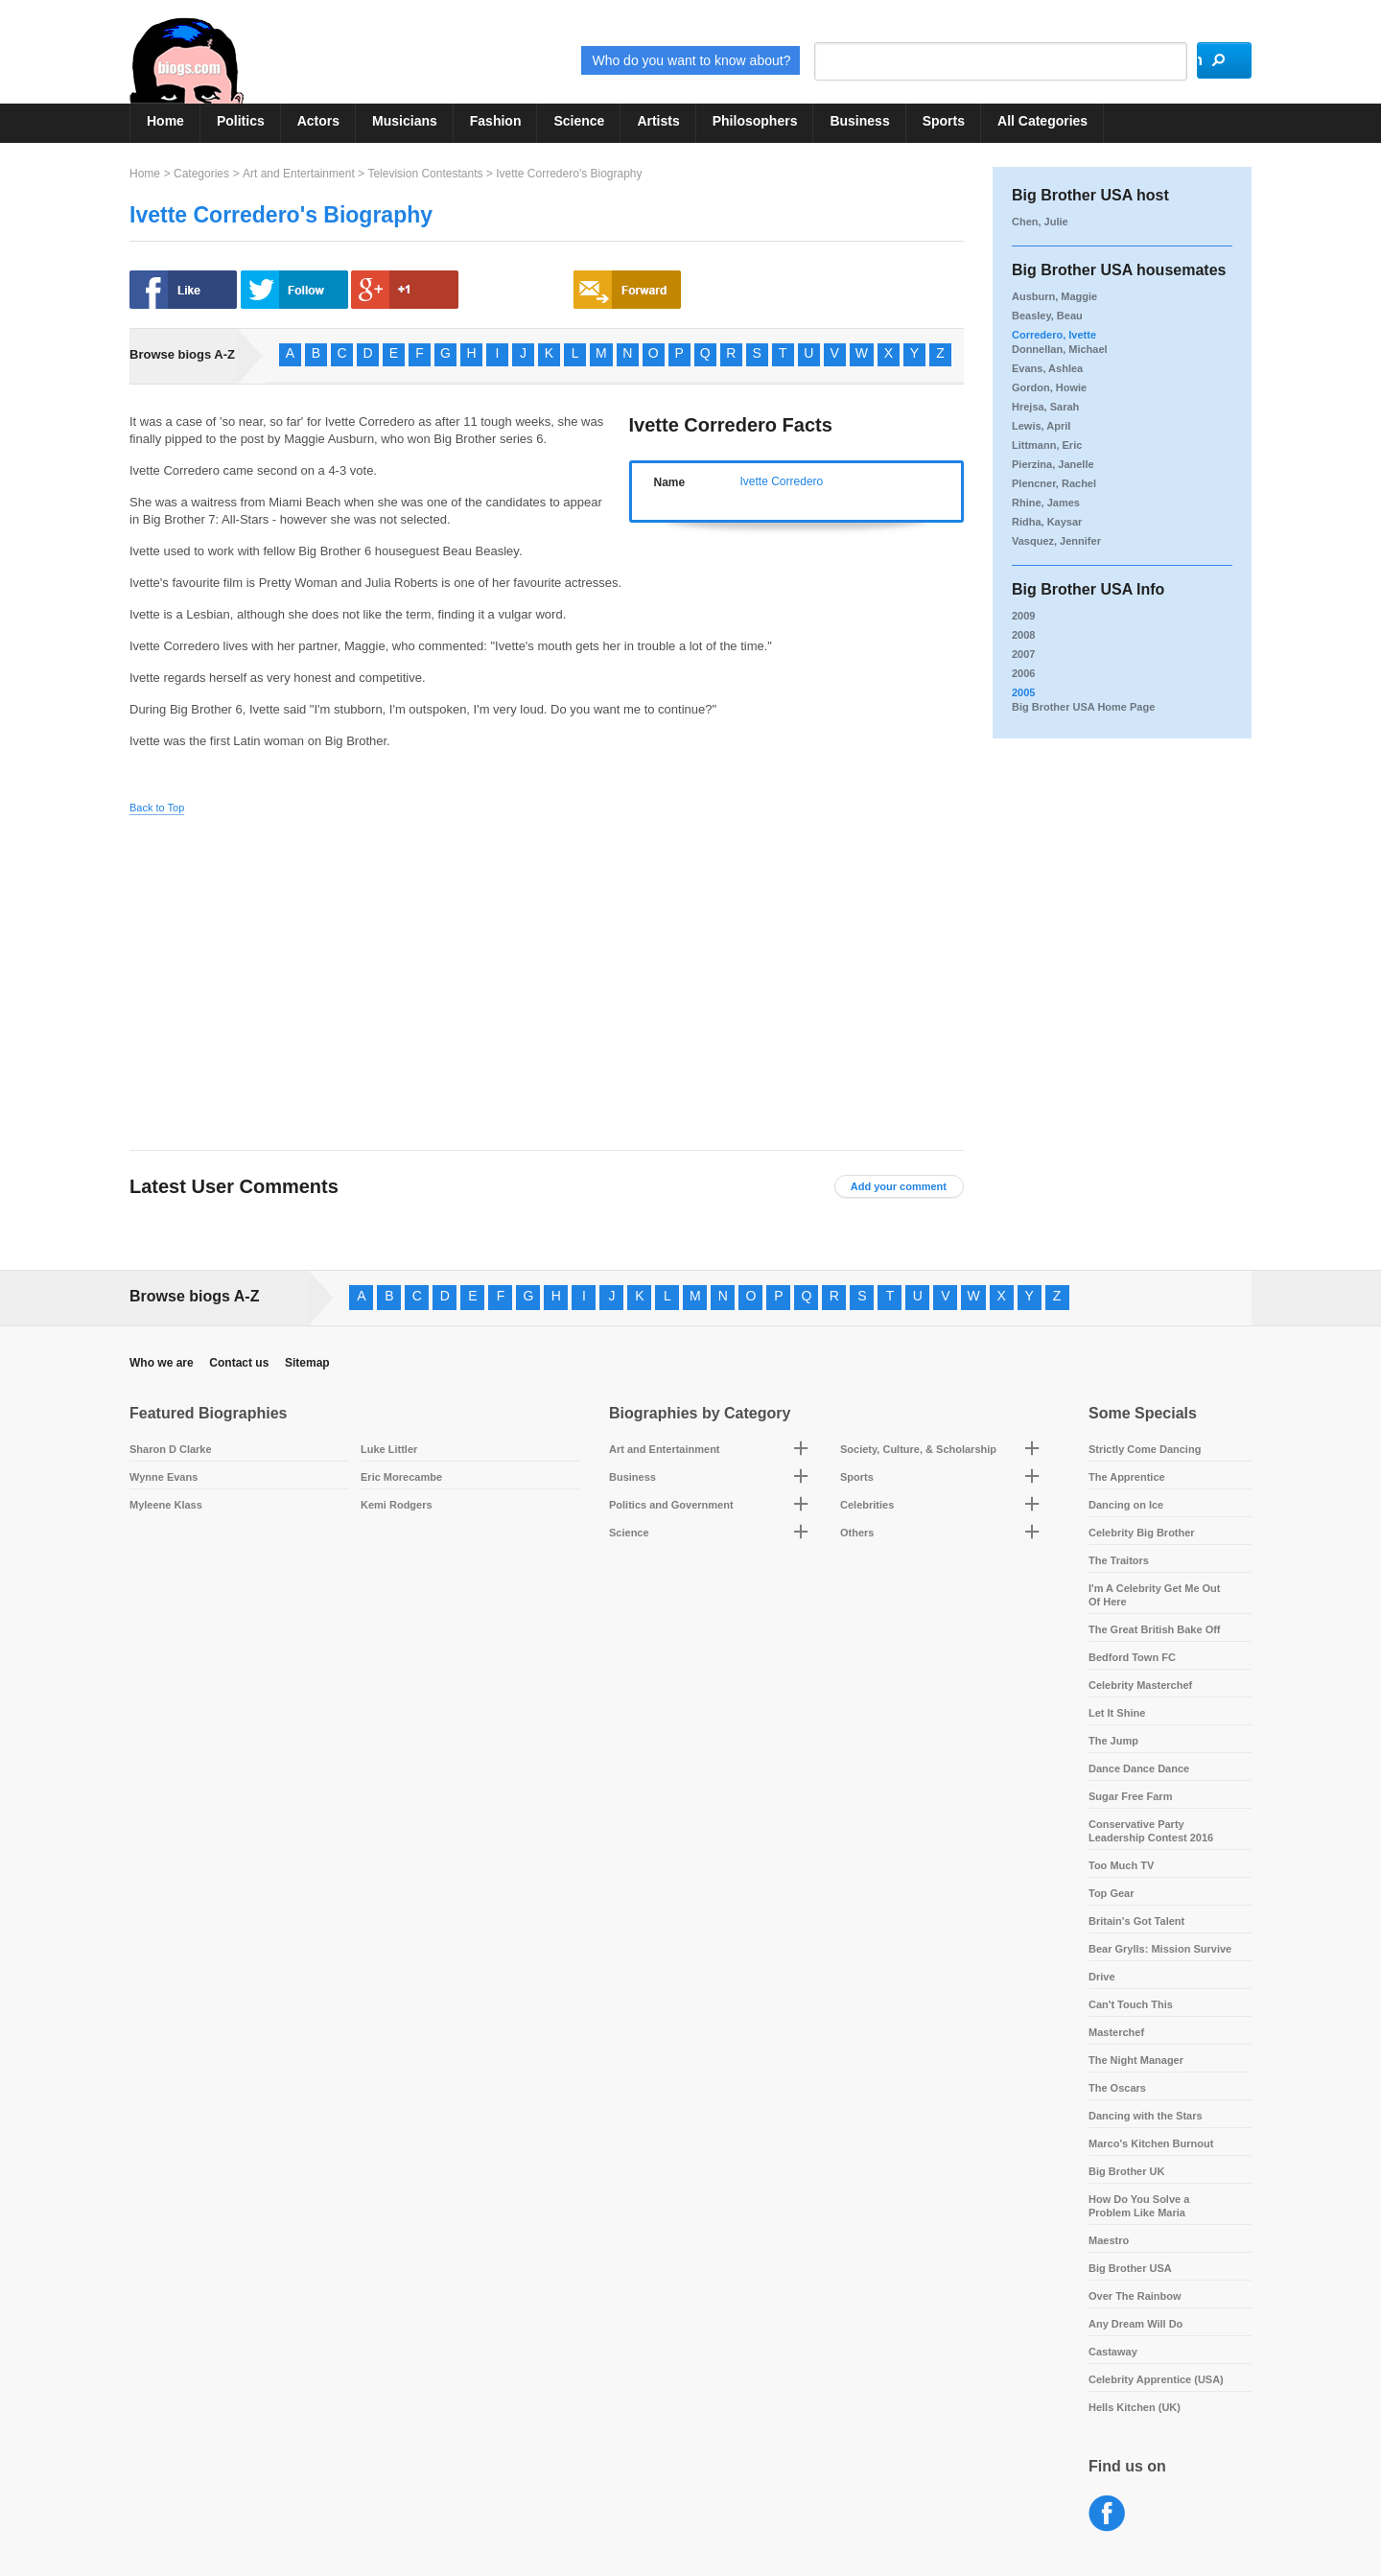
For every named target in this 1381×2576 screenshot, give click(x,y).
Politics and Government (671, 1504)
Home (165, 121)
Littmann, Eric (1047, 445)
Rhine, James (1046, 502)
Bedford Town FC (1132, 1657)
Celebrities (867, 1504)
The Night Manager (1135, 2060)
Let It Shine (1116, 1713)
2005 (1023, 692)
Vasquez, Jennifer (1056, 541)
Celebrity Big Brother (1141, 1532)
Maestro (1108, 2240)
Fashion (496, 121)
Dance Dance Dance (1138, 1768)
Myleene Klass (165, 1504)
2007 (1023, 654)
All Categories (1042, 121)
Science (578, 121)
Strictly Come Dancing (1144, 1449)
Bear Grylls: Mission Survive (1159, 1949)
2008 (1023, 635)
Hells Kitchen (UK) (1134, 2407)
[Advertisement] (310, 967)
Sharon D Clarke (170, 1449)
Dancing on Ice (1125, 1504)
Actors (318, 121)
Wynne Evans (163, 1477)
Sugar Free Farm (1130, 1796)
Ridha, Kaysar (1047, 521)
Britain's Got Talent (1136, 1921)
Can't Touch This (1130, 2004)
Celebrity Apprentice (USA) (1156, 2379)
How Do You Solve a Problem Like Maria (1138, 2205)
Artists (658, 121)
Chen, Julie (1040, 221)
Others (857, 1532)
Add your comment (899, 1186)
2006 (1023, 673)
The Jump (1113, 1740)
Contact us (239, 1363)
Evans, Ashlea (1047, 368)
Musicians (404, 121)
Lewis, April (1041, 426)
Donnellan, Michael (1060, 349)
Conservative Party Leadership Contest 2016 (1150, 1830)
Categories (201, 173)
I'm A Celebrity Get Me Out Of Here (1154, 1594)
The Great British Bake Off (1154, 1629)
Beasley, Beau (1047, 315)
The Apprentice (1126, 1477)
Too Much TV (1121, 1865)
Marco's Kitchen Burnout (1150, 2143)
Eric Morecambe (401, 1477)
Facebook (1107, 2514)
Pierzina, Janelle (1053, 464)
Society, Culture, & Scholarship (918, 1449)
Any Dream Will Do (1135, 2324)
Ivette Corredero (782, 481)
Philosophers (755, 121)
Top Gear (1111, 1893)
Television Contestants (424, 173)
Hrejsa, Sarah (1045, 406)
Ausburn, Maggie (1054, 296)
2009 (1023, 615)
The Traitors (1118, 1560)
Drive (1101, 1976)
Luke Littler (389, 1449)
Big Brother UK (1126, 2171)
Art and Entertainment (299, 173)
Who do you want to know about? (634, 60)
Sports (944, 121)
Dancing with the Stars (1145, 2115)
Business (859, 121)
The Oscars (1117, 2088)
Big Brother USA (1130, 2268)
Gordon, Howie (1049, 387)
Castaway (1112, 2351)
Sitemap (307, 1363)
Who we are (161, 1363)
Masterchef (1116, 2032)
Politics (241, 121)
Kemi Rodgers (397, 1504)
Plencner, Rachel (1054, 483)
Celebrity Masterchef (1140, 1685)
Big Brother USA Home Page (1083, 707)
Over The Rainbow (1135, 2296)
